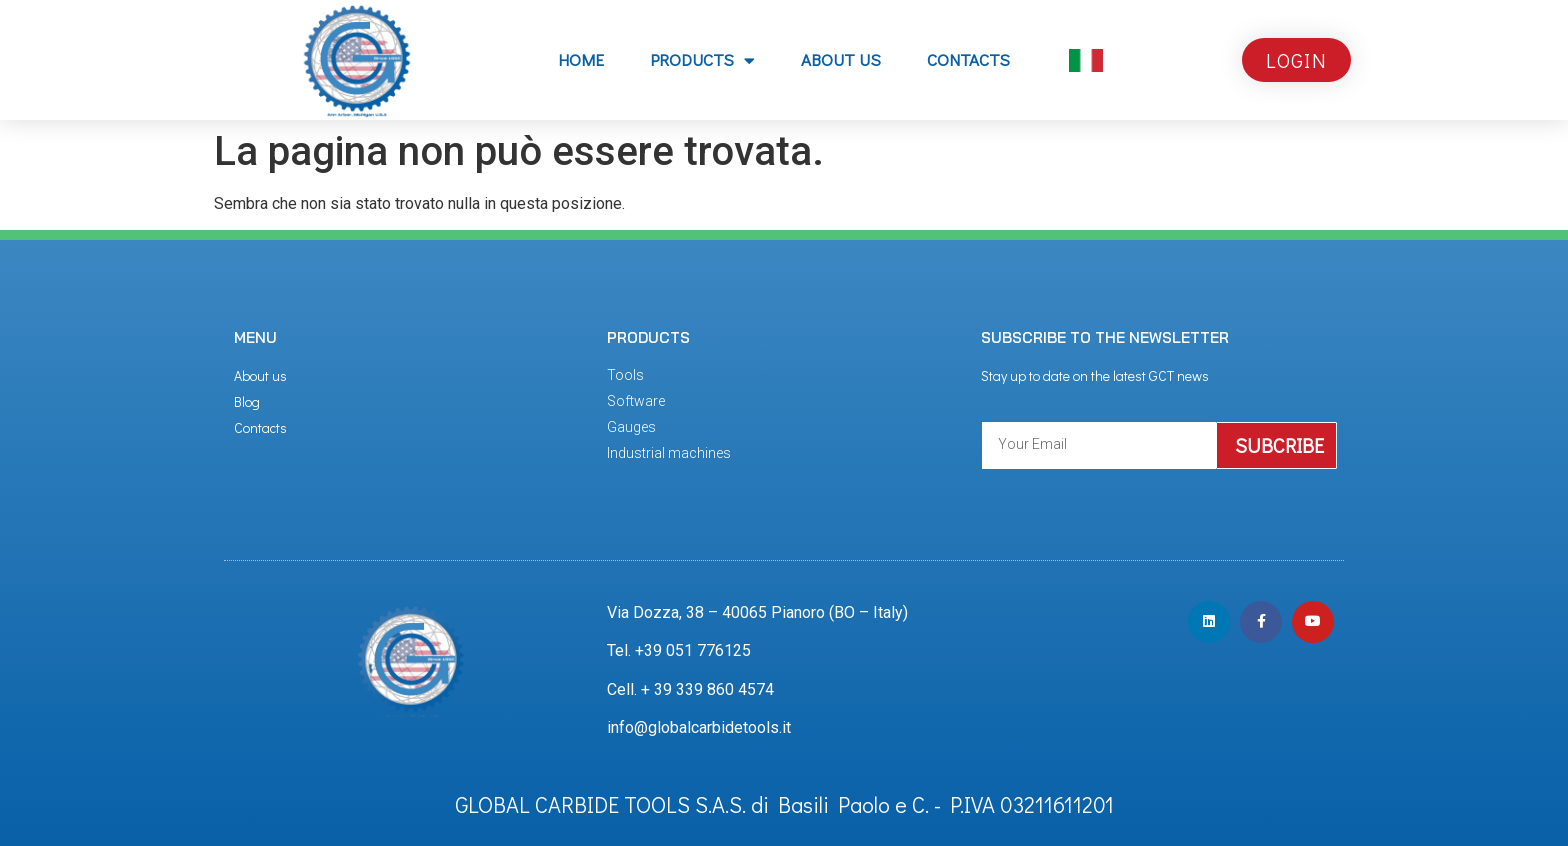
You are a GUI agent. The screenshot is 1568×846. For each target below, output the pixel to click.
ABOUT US (841, 59)
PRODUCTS (702, 60)
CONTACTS (968, 59)
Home (581, 59)
